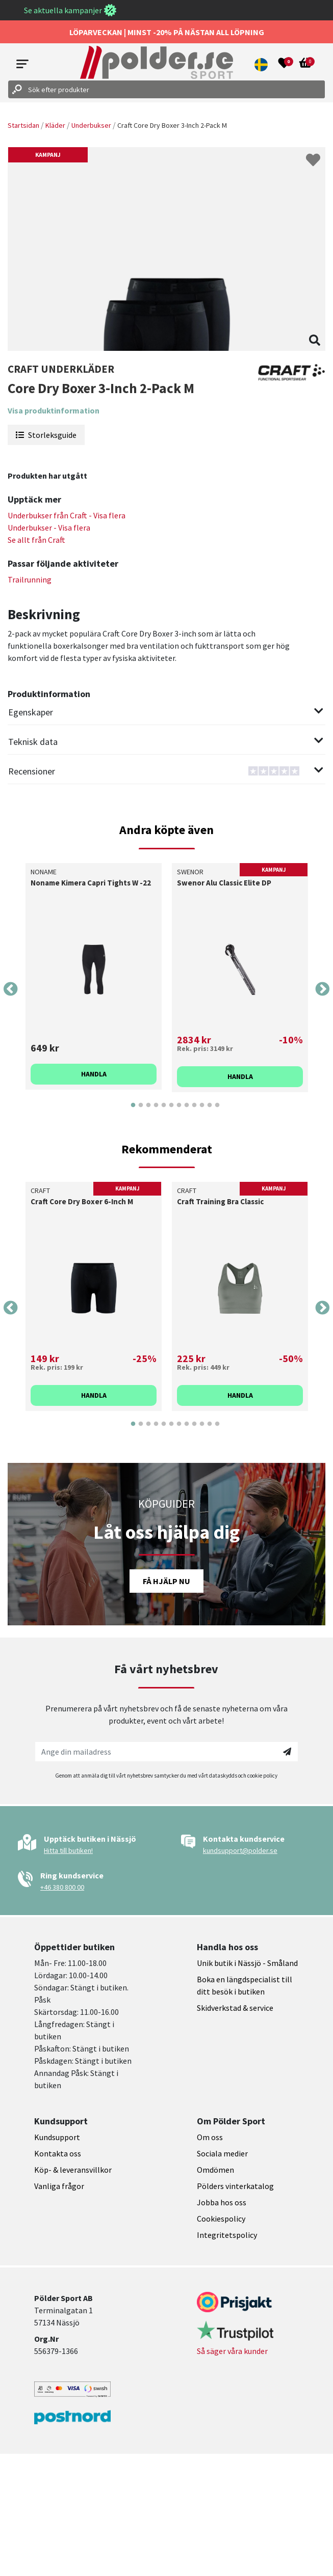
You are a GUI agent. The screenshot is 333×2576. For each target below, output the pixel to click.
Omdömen (215, 2170)
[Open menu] (22, 64)
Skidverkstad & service (235, 2008)
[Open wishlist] (284, 64)
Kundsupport (57, 2137)
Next (322, 989)
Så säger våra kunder (232, 2351)
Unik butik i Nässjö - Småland (247, 1963)
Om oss (210, 2137)
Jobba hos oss (221, 2202)
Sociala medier (222, 2153)
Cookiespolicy (221, 2218)
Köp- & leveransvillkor (73, 2170)
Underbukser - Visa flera (49, 527)
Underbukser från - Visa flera (66, 515)
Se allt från (36, 540)
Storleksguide (46, 435)
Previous (11, 989)
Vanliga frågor (59, 2186)
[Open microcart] (305, 64)
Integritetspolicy (227, 2235)
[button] (261, 64)
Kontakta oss (57, 2153)
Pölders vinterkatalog (235, 2186)
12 (217, 1112)
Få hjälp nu (166, 1581)
